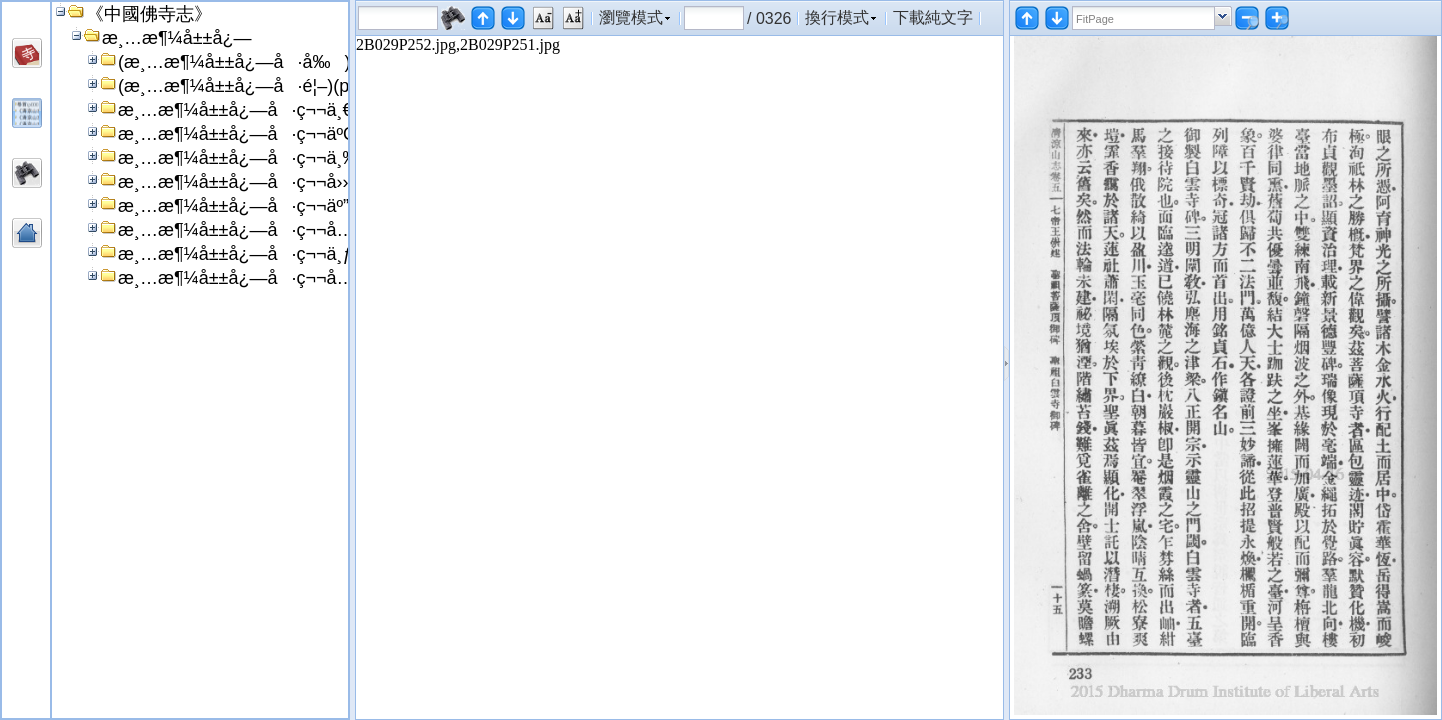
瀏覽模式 (631, 17)
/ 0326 (769, 18)
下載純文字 (933, 17)
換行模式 (837, 17)
